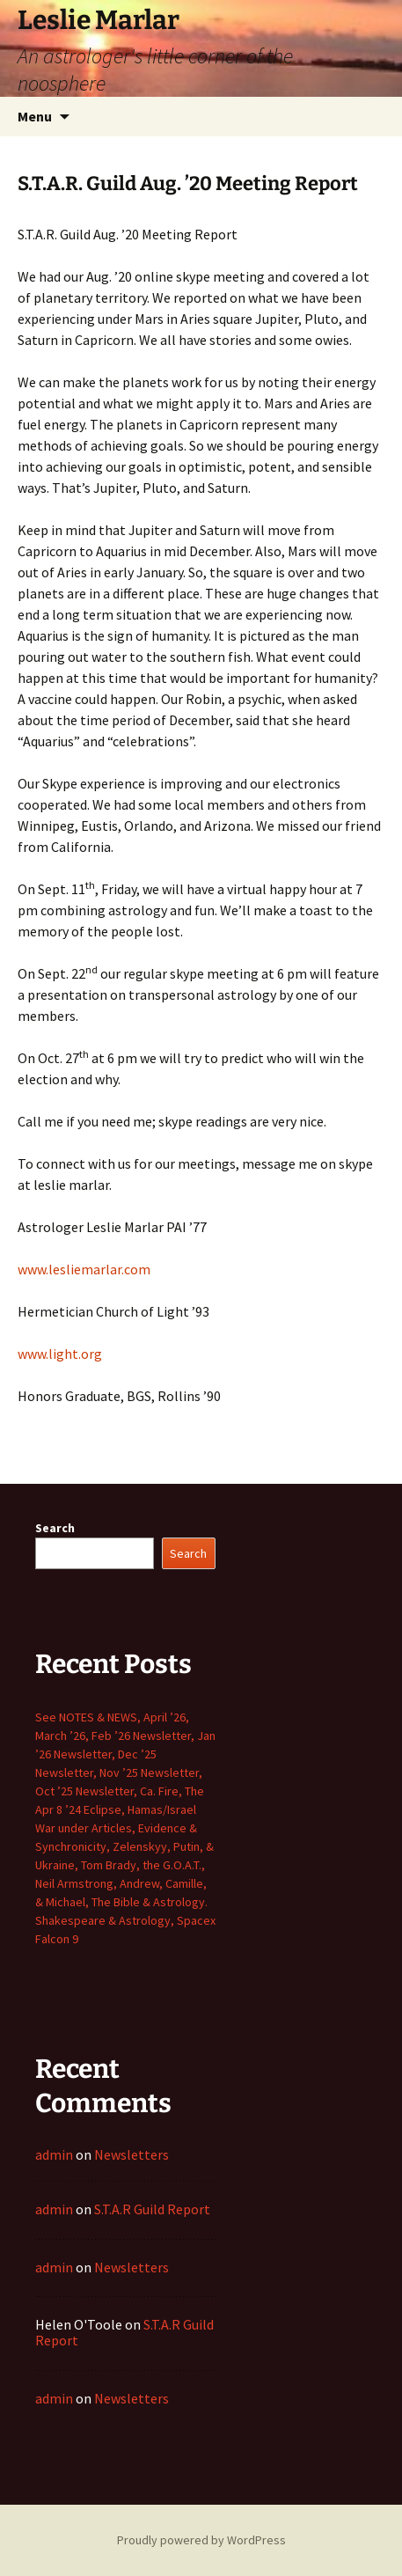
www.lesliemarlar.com (84, 1269)
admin (54, 2154)
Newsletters (131, 2154)
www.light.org (60, 1353)
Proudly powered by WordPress (201, 2540)
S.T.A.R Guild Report (152, 2209)
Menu (35, 116)
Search (55, 1528)
